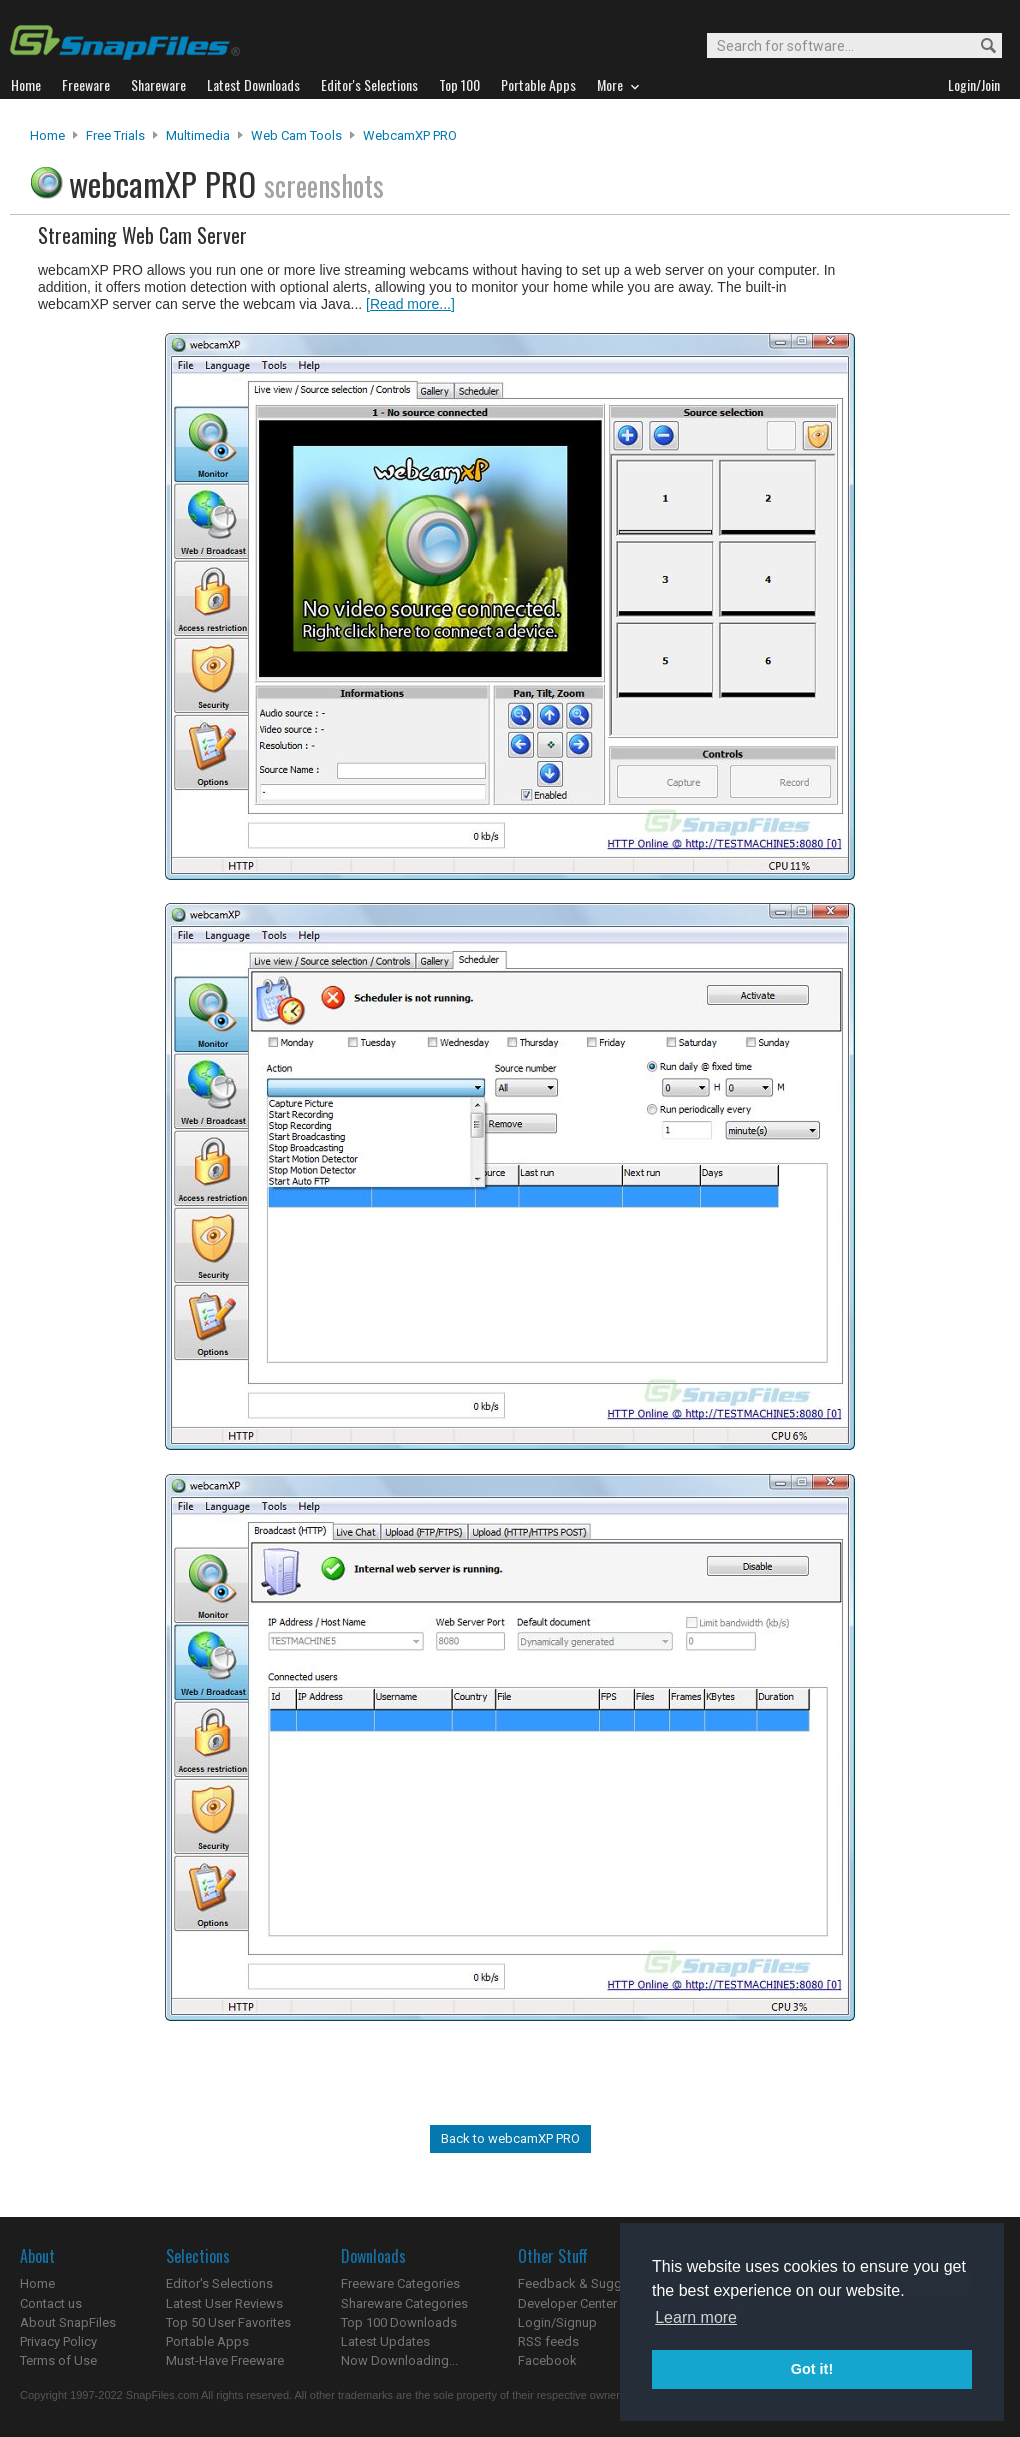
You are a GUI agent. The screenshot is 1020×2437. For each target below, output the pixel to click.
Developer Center (567, 2303)
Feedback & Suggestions (591, 2283)
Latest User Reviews (224, 2303)
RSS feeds (548, 2341)
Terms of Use (58, 2360)
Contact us (51, 2303)
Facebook (547, 2360)
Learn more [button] (696, 2317)
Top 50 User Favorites (228, 2322)
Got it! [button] (812, 2369)
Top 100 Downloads (399, 2322)
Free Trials (115, 135)
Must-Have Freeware (225, 2360)
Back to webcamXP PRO (510, 2138)
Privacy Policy (58, 2341)
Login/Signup (557, 2322)
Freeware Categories (400, 2283)
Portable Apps (207, 2341)
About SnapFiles (68, 2322)
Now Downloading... (399, 2360)
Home (47, 135)
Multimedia (198, 135)
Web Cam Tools (296, 135)
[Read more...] (410, 304)
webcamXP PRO (410, 135)
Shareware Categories (404, 2303)
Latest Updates (385, 2341)
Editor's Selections (219, 2283)
